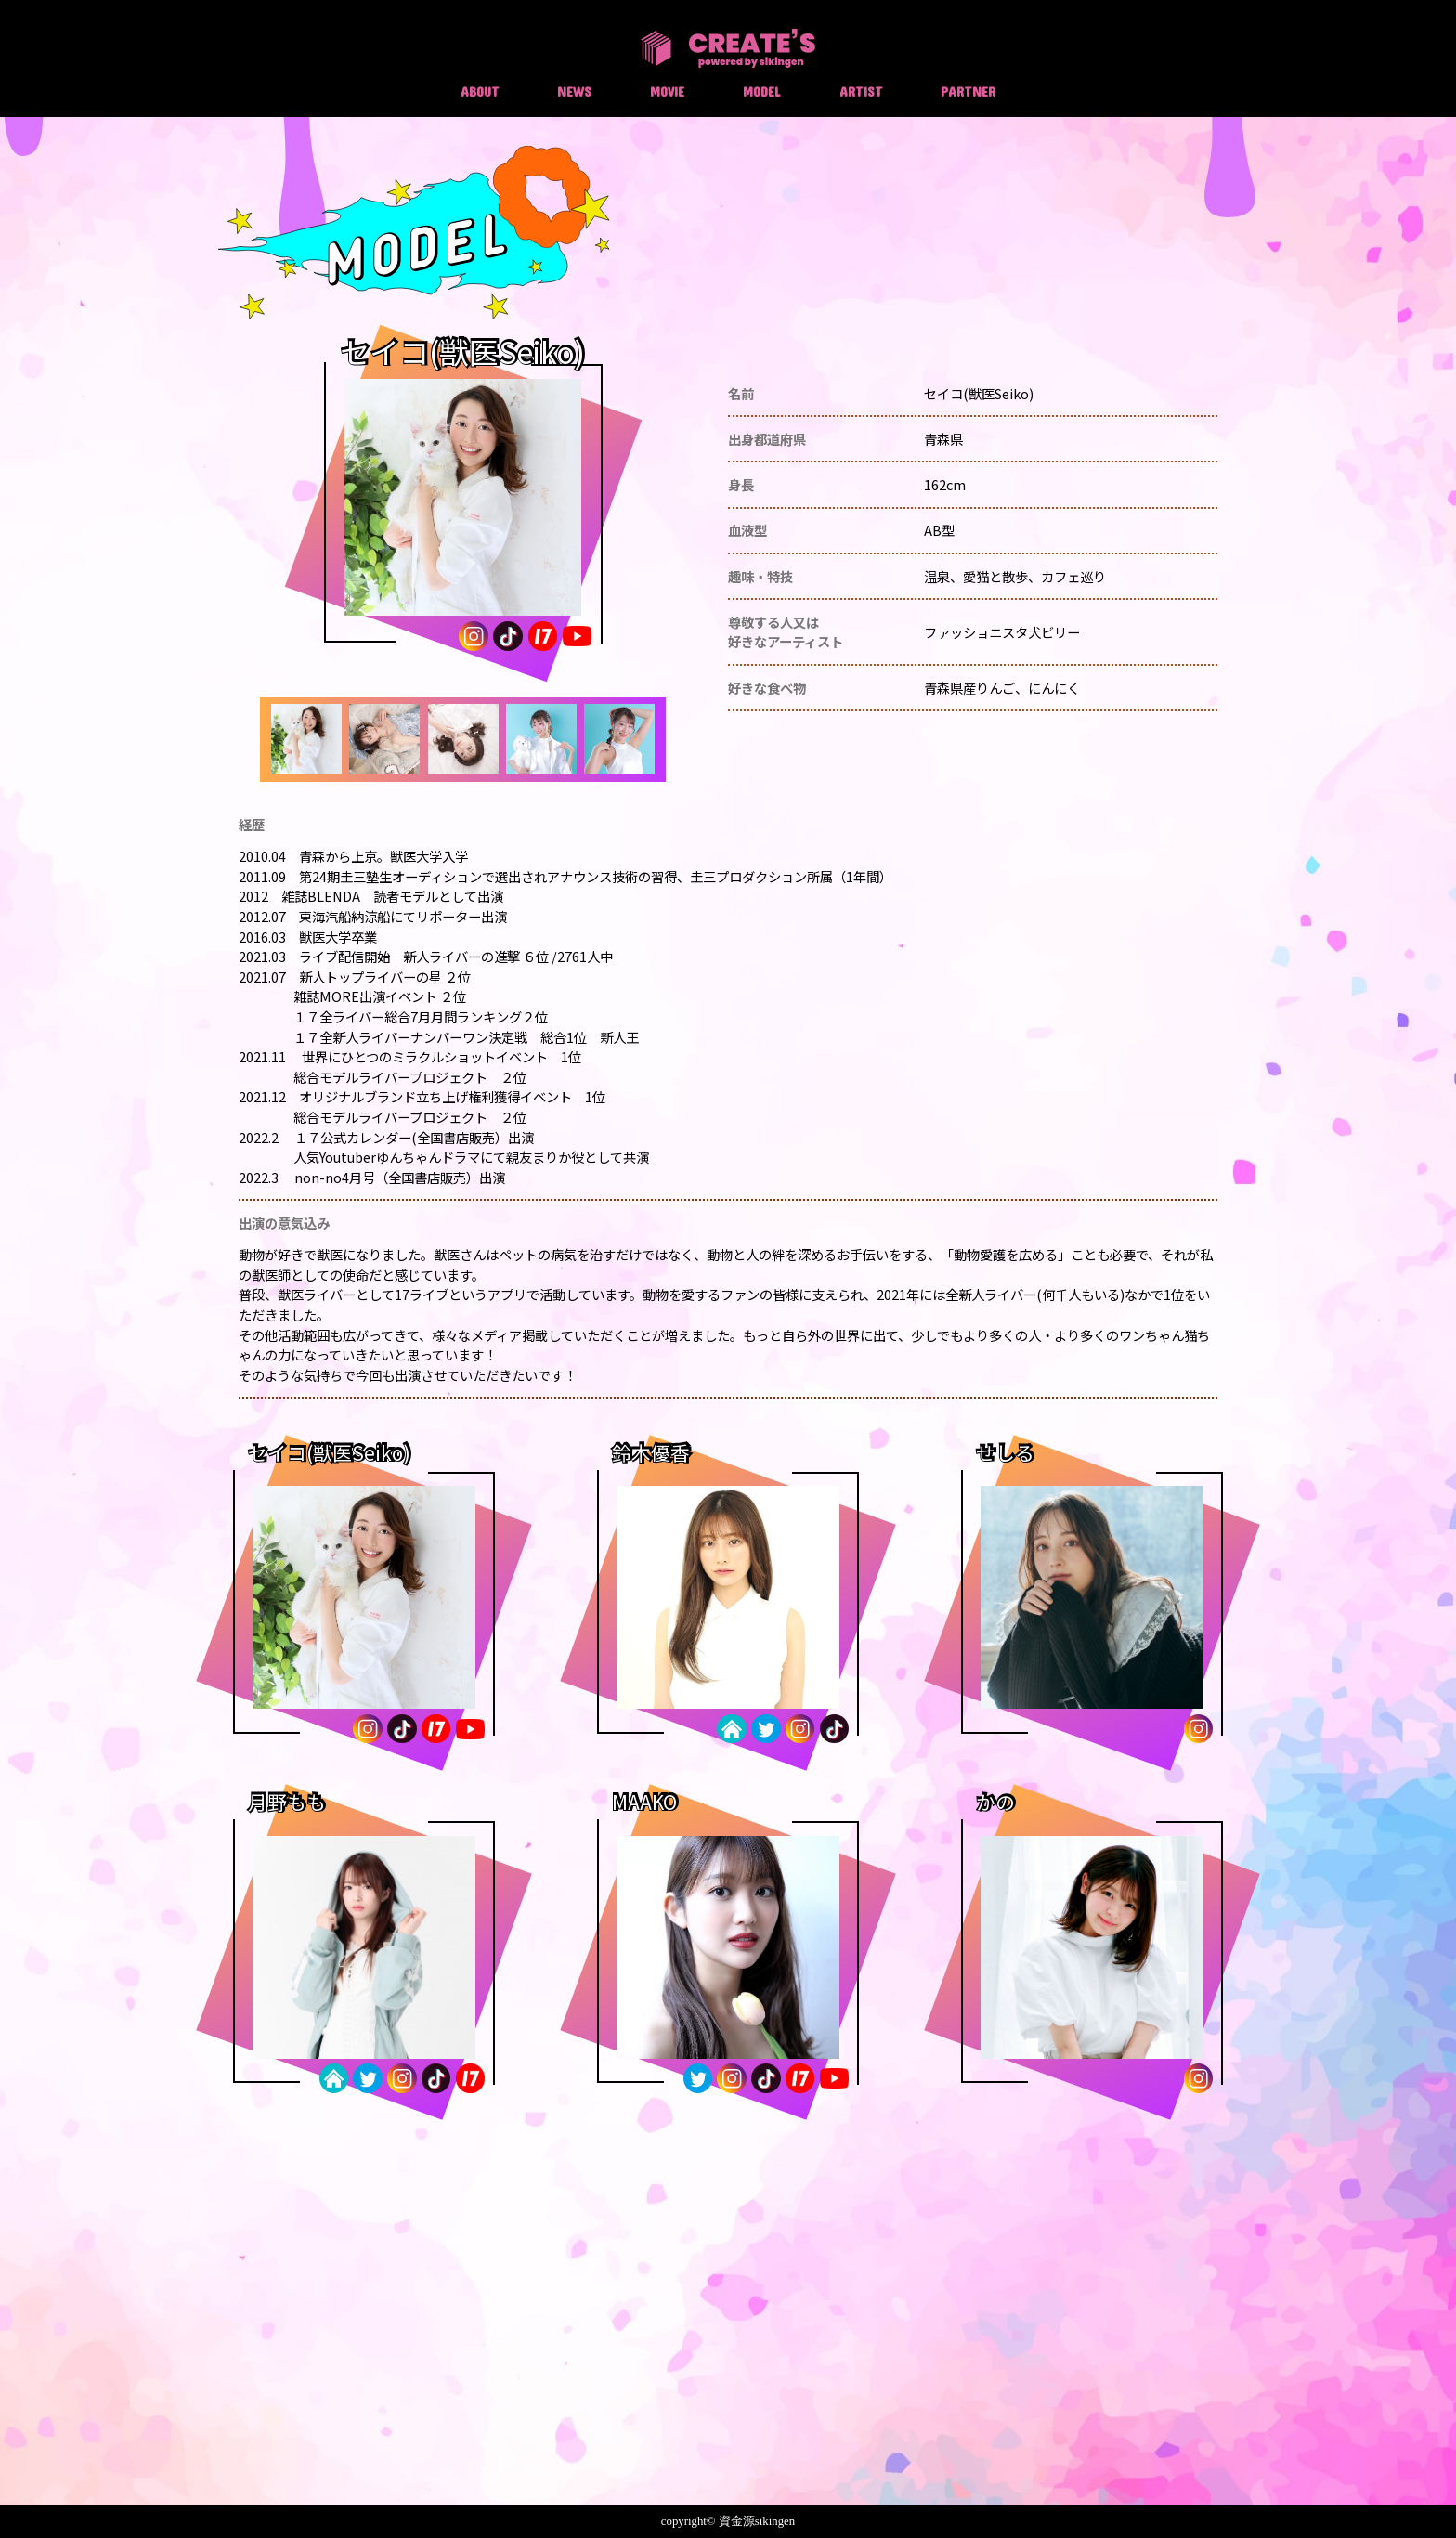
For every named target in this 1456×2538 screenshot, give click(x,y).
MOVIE (667, 91)
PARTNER (968, 91)
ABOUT (480, 91)
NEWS (574, 91)
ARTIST (861, 91)
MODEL (762, 91)
